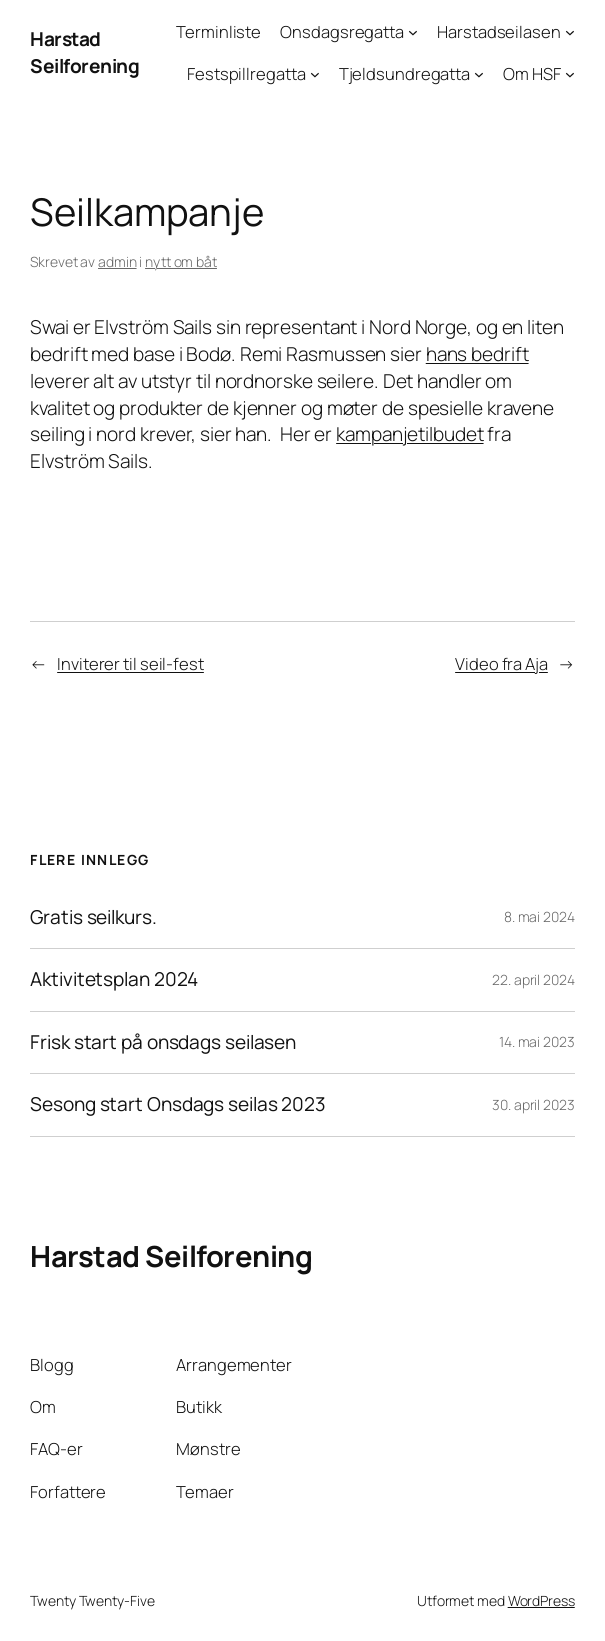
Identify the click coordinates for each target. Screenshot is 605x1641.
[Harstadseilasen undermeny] (570, 32)
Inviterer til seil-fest (130, 663)
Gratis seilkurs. (93, 918)
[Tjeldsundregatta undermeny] (479, 74)
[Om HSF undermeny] (570, 74)
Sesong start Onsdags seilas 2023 (178, 1105)
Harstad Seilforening (84, 52)
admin (117, 261)
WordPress (541, 1600)
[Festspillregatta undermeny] (315, 74)
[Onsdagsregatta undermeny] (413, 32)
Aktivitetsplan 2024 (114, 980)
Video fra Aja (501, 663)
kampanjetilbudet (409, 434)
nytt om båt (181, 261)
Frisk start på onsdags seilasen (163, 1043)
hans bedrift (477, 354)
